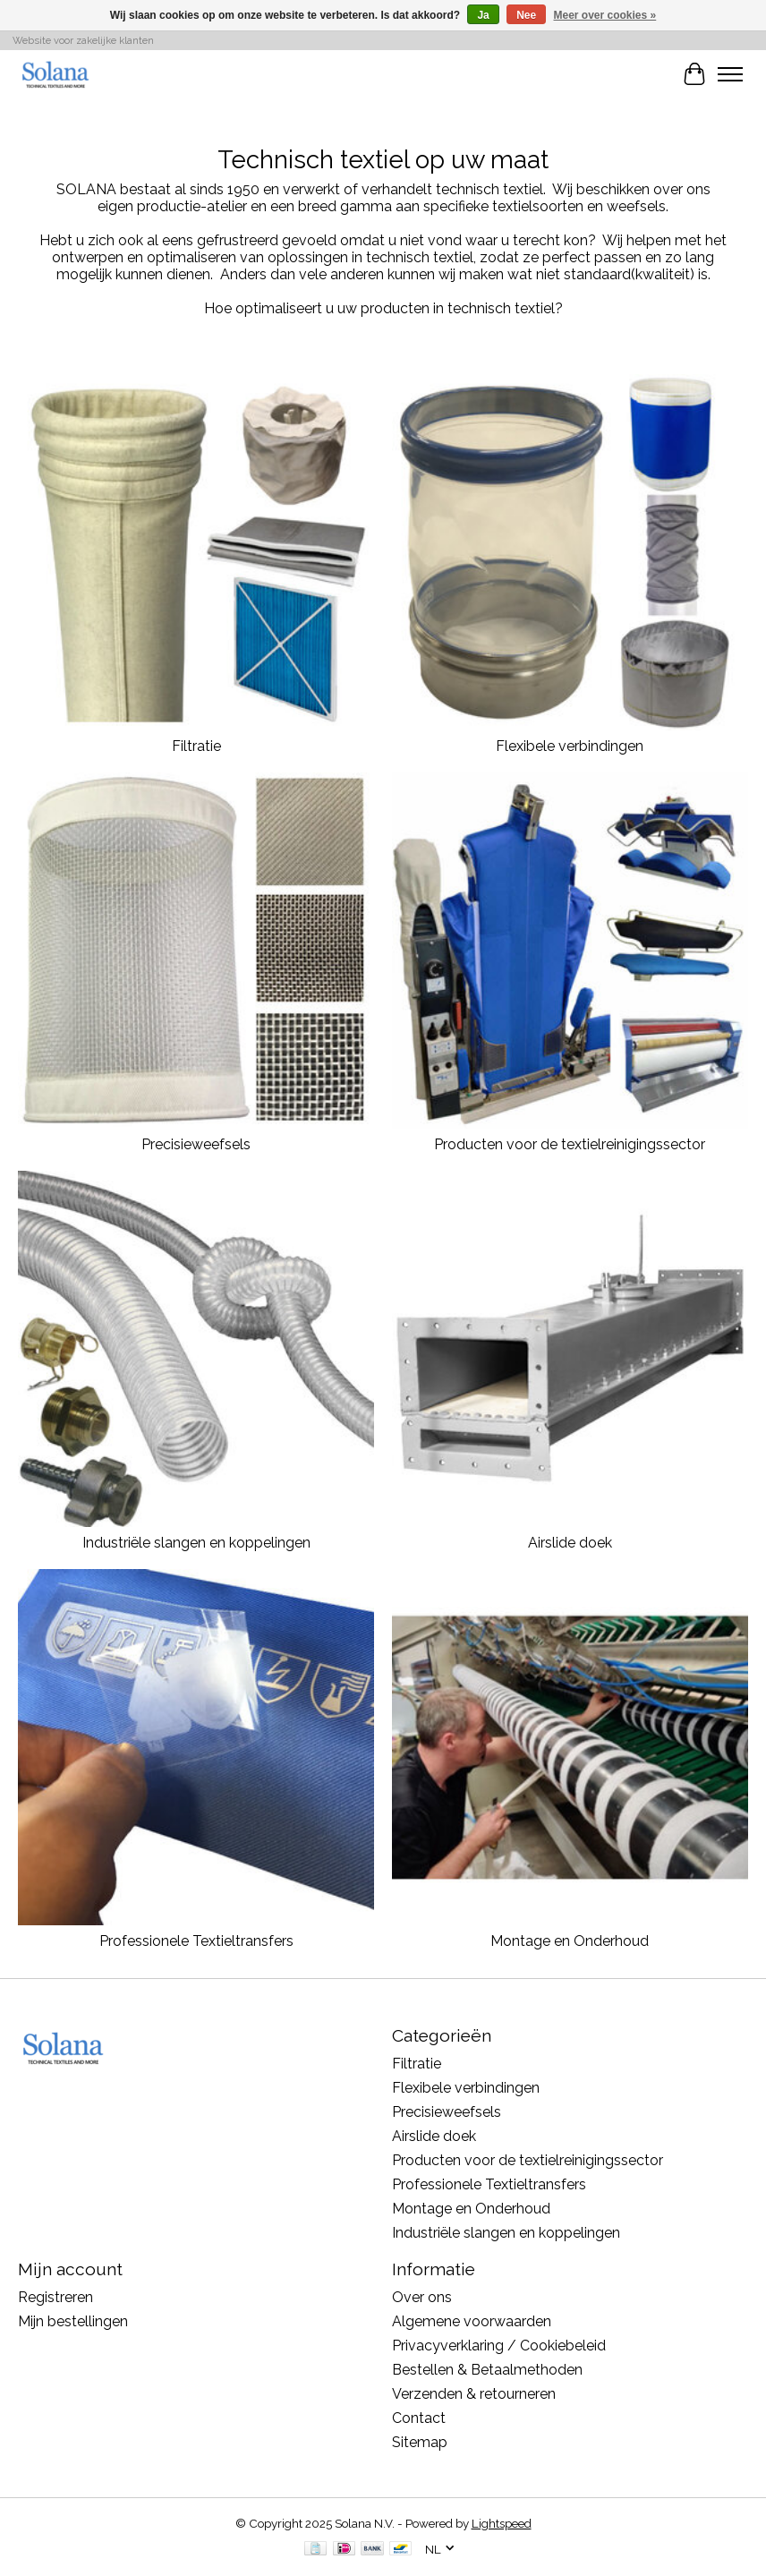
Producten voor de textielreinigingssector (569, 1144)
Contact (419, 2418)
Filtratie (196, 746)
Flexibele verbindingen (569, 746)
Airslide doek (570, 1542)
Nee (526, 15)
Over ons (422, 2297)
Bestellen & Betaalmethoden (487, 2369)
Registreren (55, 2297)
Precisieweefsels (196, 1144)
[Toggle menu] (730, 74)
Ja (483, 15)
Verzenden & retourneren (474, 2393)
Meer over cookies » (605, 15)
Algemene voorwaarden (471, 2321)
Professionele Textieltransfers (196, 1940)
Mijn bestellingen (73, 2321)
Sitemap (419, 2442)
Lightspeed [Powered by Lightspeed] (502, 2523)
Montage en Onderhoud (569, 1940)
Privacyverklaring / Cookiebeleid (499, 2345)
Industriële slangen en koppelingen (196, 1542)
